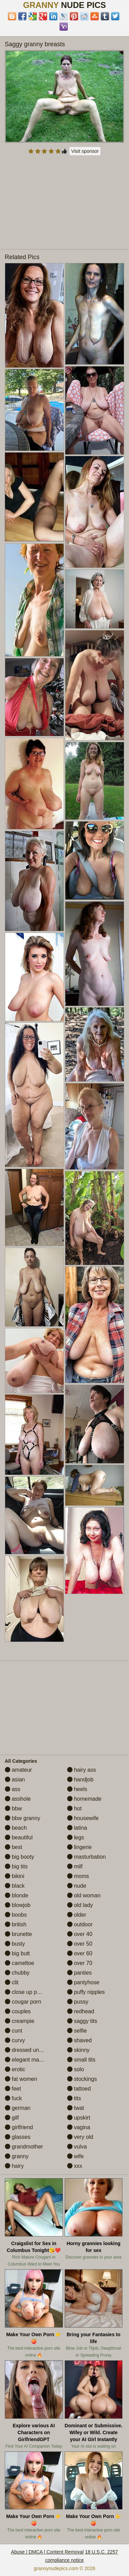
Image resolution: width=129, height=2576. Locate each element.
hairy (14, 2166)
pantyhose (83, 1982)
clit (12, 1982)
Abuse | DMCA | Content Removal (47, 2552)
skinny (78, 2050)
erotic (15, 2069)
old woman (84, 1895)
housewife (83, 1818)
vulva (77, 2147)
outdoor (80, 1924)
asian (15, 1779)
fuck (13, 2098)
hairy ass (81, 1770)
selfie (77, 2031)
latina (77, 1828)
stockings (82, 2079)
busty (15, 1944)
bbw (13, 1808)
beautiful (19, 1837)
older (76, 1915)
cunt (13, 2031)
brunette (18, 1934)
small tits (81, 2060)
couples (18, 2011)
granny (17, 2156)
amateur (18, 1770)
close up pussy (26, 1992)
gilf (12, 2118)
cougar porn (23, 2002)
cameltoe (19, 1963)
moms (78, 1876)
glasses (18, 2137)
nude (76, 1886)
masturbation (86, 1857)
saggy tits (82, 2021)
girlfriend (19, 2127)
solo (75, 2069)
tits (74, 2098)
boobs (16, 1915)
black (15, 1886)
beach (16, 1828)
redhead (80, 2011)
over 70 (80, 1963)
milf (75, 1866)
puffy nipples (86, 1992)
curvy (15, 2040)
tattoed (79, 2089)
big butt (17, 1953)
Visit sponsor (85, 151)
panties (79, 1973)
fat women (21, 2079)
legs (75, 1837)
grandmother (24, 2147)
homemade (84, 1799)
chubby (17, 1973)
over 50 (80, 1944)
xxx (74, 2166)
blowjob (18, 1905)
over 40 (80, 1934)
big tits (16, 1866)
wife (75, 2156)
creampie (19, 2021)
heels (77, 1789)
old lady (80, 1905)
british (15, 1924)
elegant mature (27, 2060)
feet (13, 2089)
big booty (19, 1857)
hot (74, 1808)
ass (12, 1789)
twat (75, 2108)
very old (80, 2137)
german (18, 2108)
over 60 (80, 1953)
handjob (80, 1779)
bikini (14, 1876)
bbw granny (22, 1818)
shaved (79, 2040)
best (13, 1847)
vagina (78, 2127)
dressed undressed (32, 2050)
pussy (77, 2002)
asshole (18, 1799)
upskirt (78, 2118)
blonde (17, 1895)
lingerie (79, 1847)
